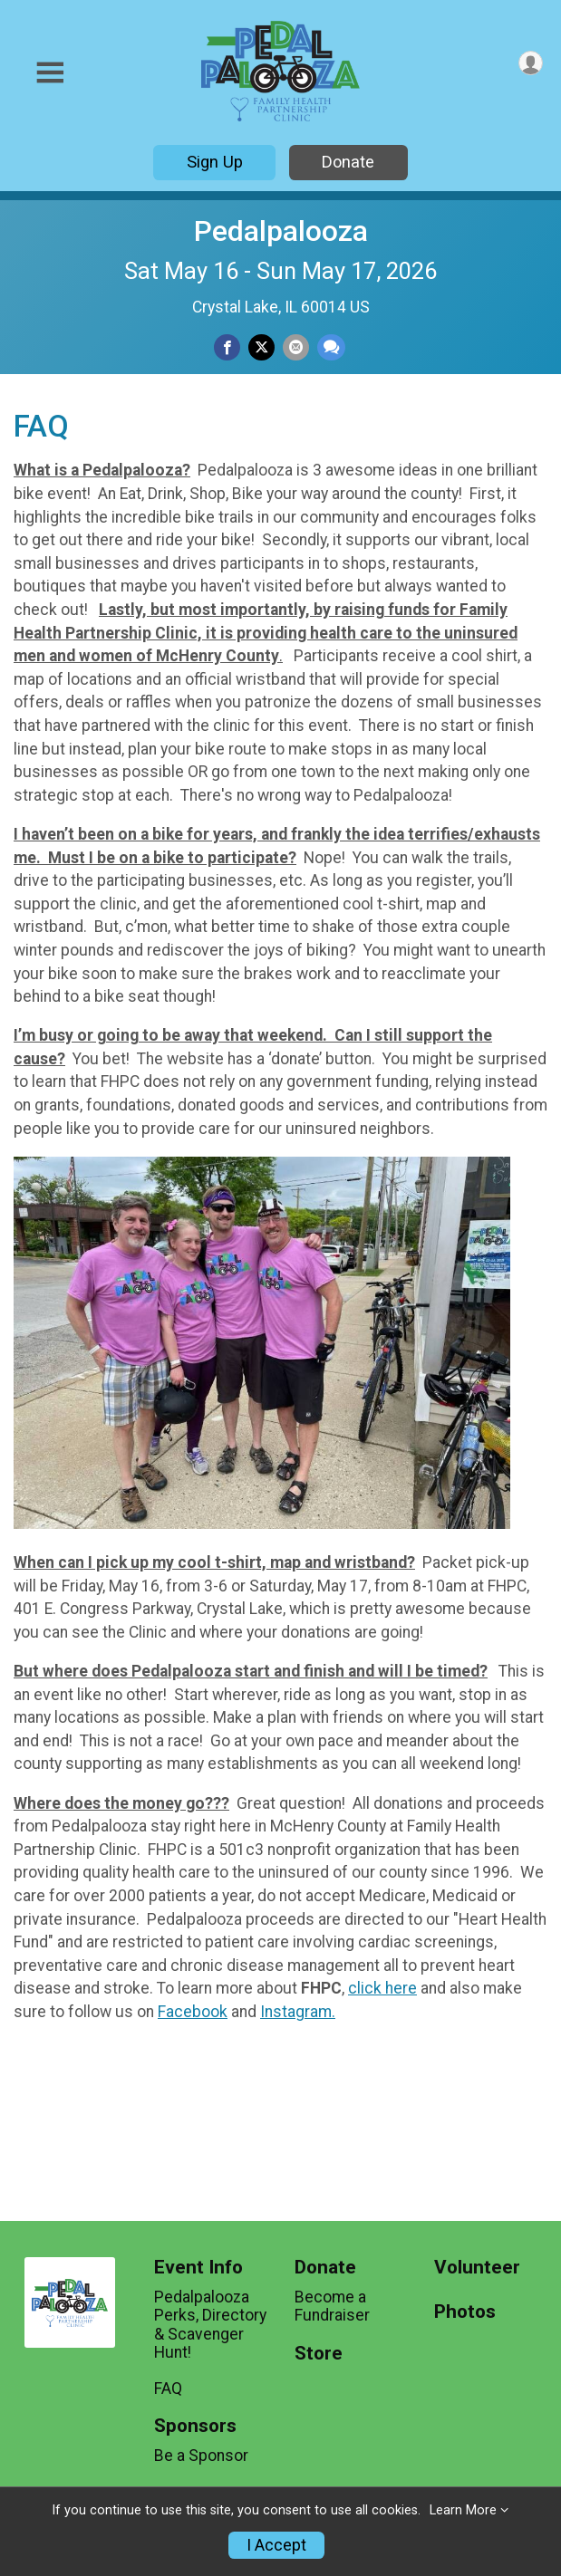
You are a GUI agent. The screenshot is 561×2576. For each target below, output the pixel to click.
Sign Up (215, 161)
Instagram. (297, 2012)
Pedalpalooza (281, 231)
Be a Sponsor (201, 2455)
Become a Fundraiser (332, 2306)
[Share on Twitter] (261, 347)
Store (319, 2353)
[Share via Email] (296, 347)
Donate (348, 161)
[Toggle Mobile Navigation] (50, 72)
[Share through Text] (331, 347)
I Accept (276, 2545)
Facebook (192, 2012)
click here (382, 1988)
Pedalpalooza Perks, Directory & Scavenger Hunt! (210, 2324)
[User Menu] (530, 63)
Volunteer (477, 2267)
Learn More (463, 2510)
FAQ (168, 2388)
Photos (465, 2312)
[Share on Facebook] (227, 347)
